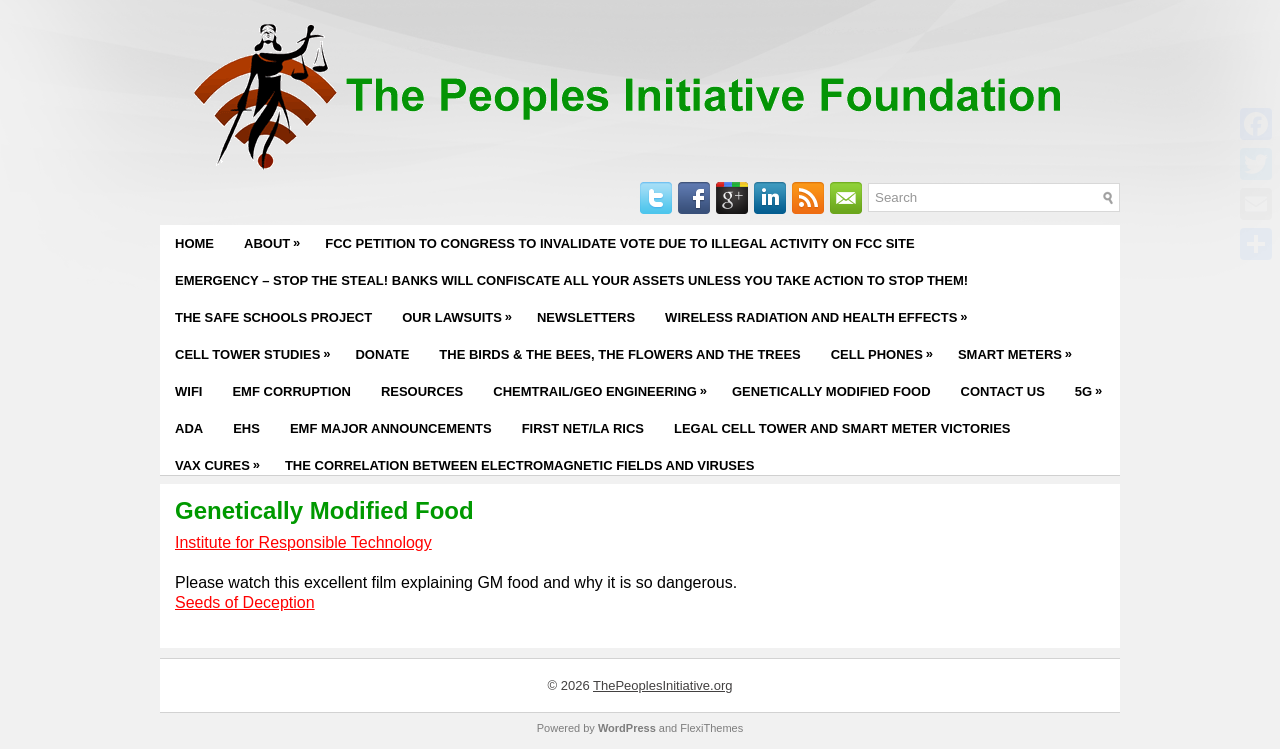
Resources (422, 391)
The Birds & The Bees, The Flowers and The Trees (619, 354)
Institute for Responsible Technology (303, 542)
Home (194, 243)
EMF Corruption (291, 391)
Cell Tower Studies (257, 349)
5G (1093, 386)
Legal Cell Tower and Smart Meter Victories (842, 428)
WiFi (188, 391)
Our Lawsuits (462, 312)
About (277, 238)
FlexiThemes (711, 728)
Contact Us (1003, 391)
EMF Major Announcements (391, 428)
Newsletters (586, 317)
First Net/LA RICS (583, 428)
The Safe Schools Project (273, 317)
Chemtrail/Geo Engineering (605, 386)
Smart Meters (1020, 349)
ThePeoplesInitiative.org (662, 685)
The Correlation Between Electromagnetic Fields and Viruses (519, 465)
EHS (246, 428)
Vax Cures (222, 460)
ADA (189, 428)
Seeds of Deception (245, 602)
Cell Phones (887, 349)
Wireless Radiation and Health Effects (821, 312)
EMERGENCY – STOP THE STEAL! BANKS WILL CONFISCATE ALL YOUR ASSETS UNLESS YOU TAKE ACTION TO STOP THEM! (571, 280)
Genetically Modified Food (831, 391)
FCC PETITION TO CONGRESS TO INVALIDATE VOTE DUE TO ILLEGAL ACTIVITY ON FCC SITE (619, 243)
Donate (382, 354)
